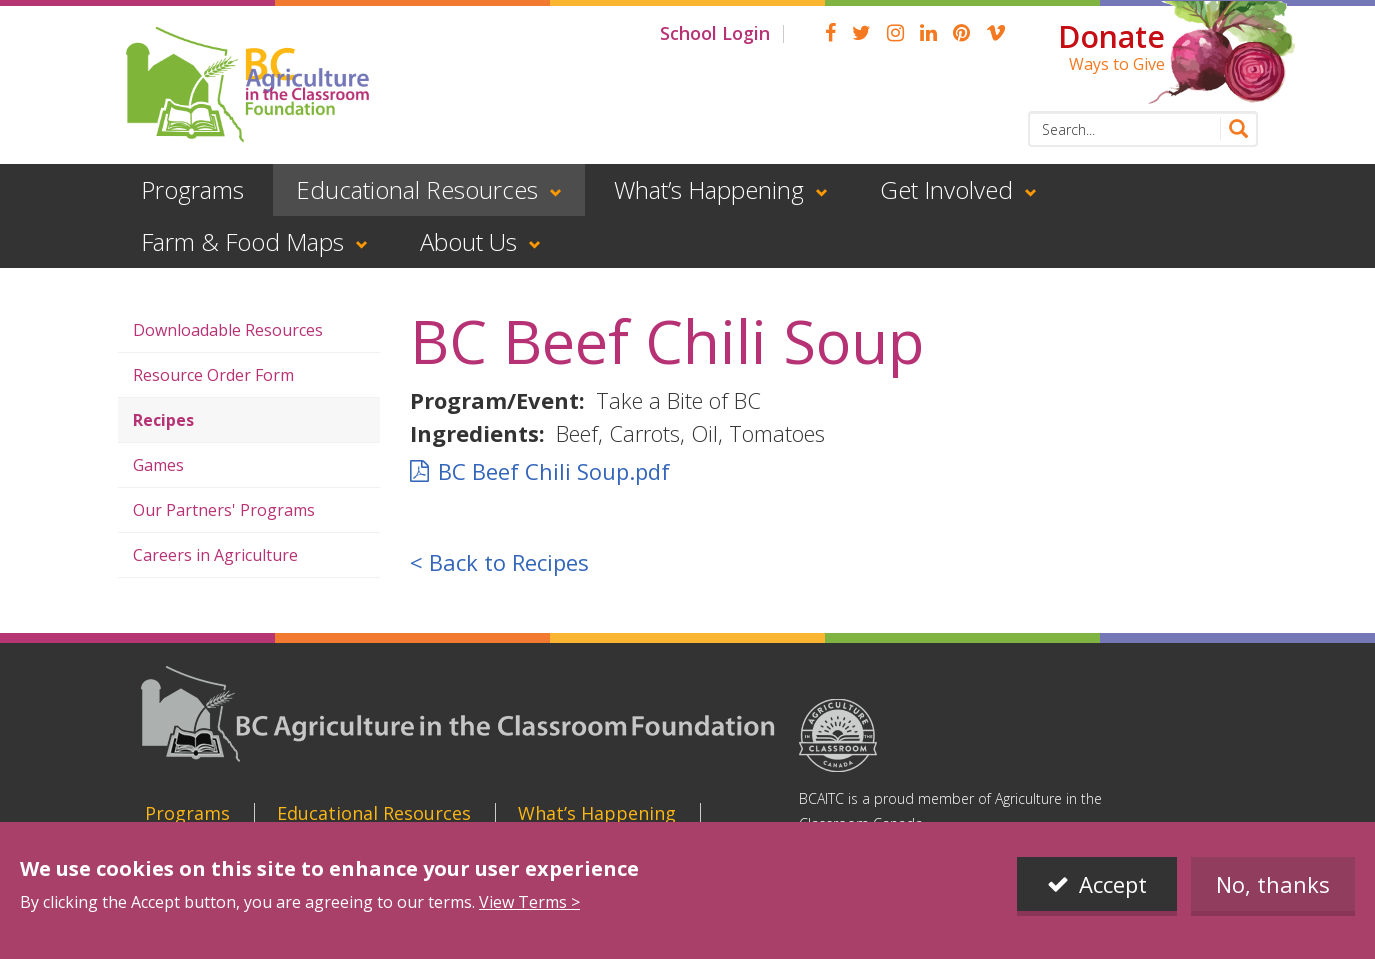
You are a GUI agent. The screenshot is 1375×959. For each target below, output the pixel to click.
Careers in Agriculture (215, 555)
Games (158, 465)
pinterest (961, 33)
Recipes (163, 420)
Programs (192, 189)
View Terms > (529, 902)
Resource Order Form (213, 375)
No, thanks (1273, 884)
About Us (468, 241)
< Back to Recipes (499, 562)
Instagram (895, 33)
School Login (715, 33)
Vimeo (996, 33)
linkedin (928, 33)
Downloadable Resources (228, 330)
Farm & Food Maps (242, 241)
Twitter (861, 33)
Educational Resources (417, 189)
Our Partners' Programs (224, 510)
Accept (1113, 884)
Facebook (830, 33)
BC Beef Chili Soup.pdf (554, 471)
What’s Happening (709, 189)
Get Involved (946, 189)
